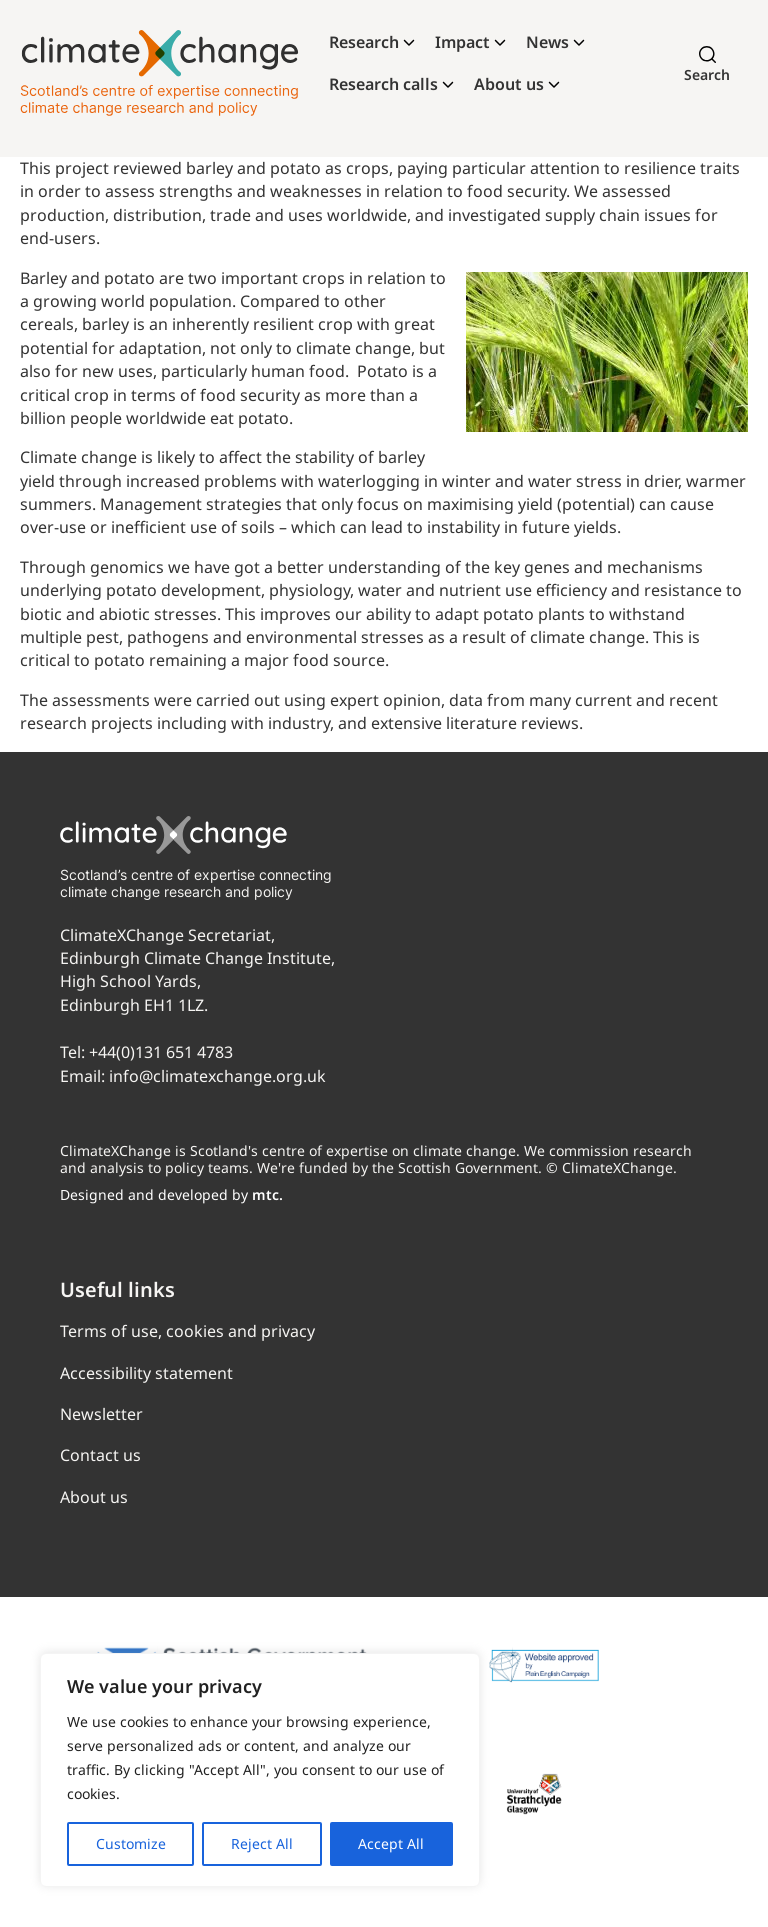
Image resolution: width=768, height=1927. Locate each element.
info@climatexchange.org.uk (217, 1076)
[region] (260, 1770)
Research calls (383, 84)
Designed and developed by (171, 1194)
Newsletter (101, 1414)
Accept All (391, 1843)
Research (364, 42)
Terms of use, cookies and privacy (187, 1331)
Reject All (262, 1843)
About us (509, 84)
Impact (462, 42)
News (547, 42)
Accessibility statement (146, 1373)
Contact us (100, 1455)
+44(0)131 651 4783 (161, 1052)
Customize (131, 1843)
